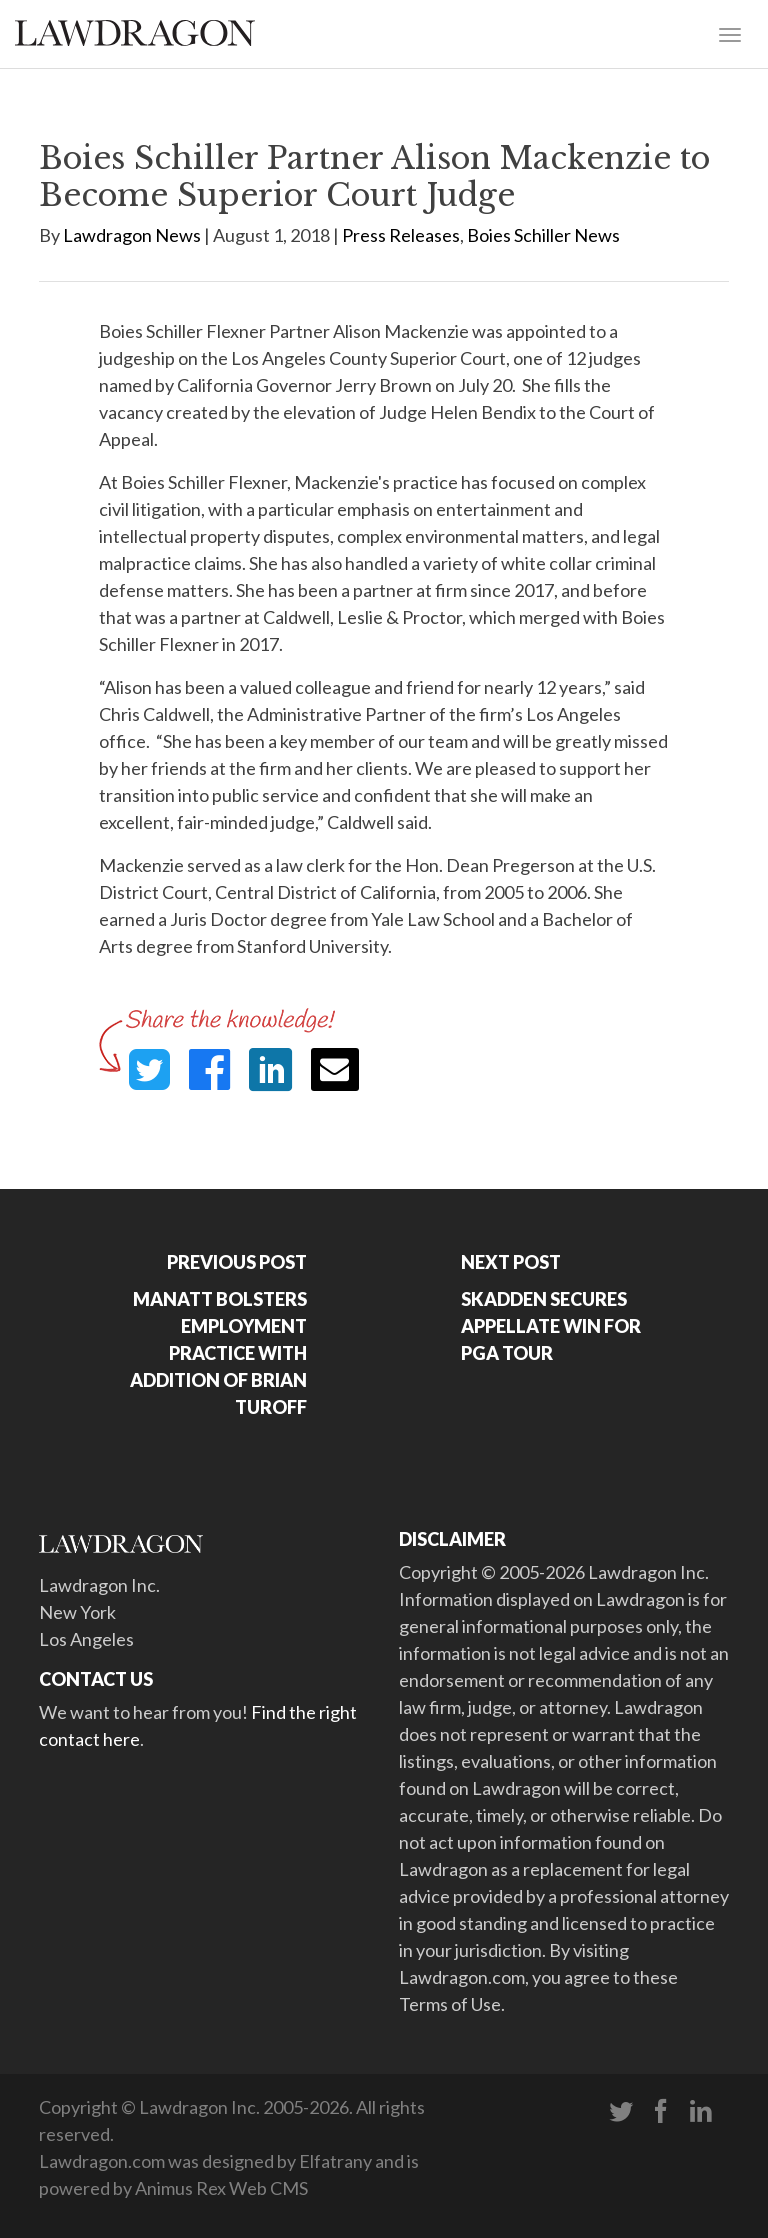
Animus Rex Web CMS (221, 2188)
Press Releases (401, 235)
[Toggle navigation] (730, 33)
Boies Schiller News (543, 235)
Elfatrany (335, 2161)
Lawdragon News (132, 235)
